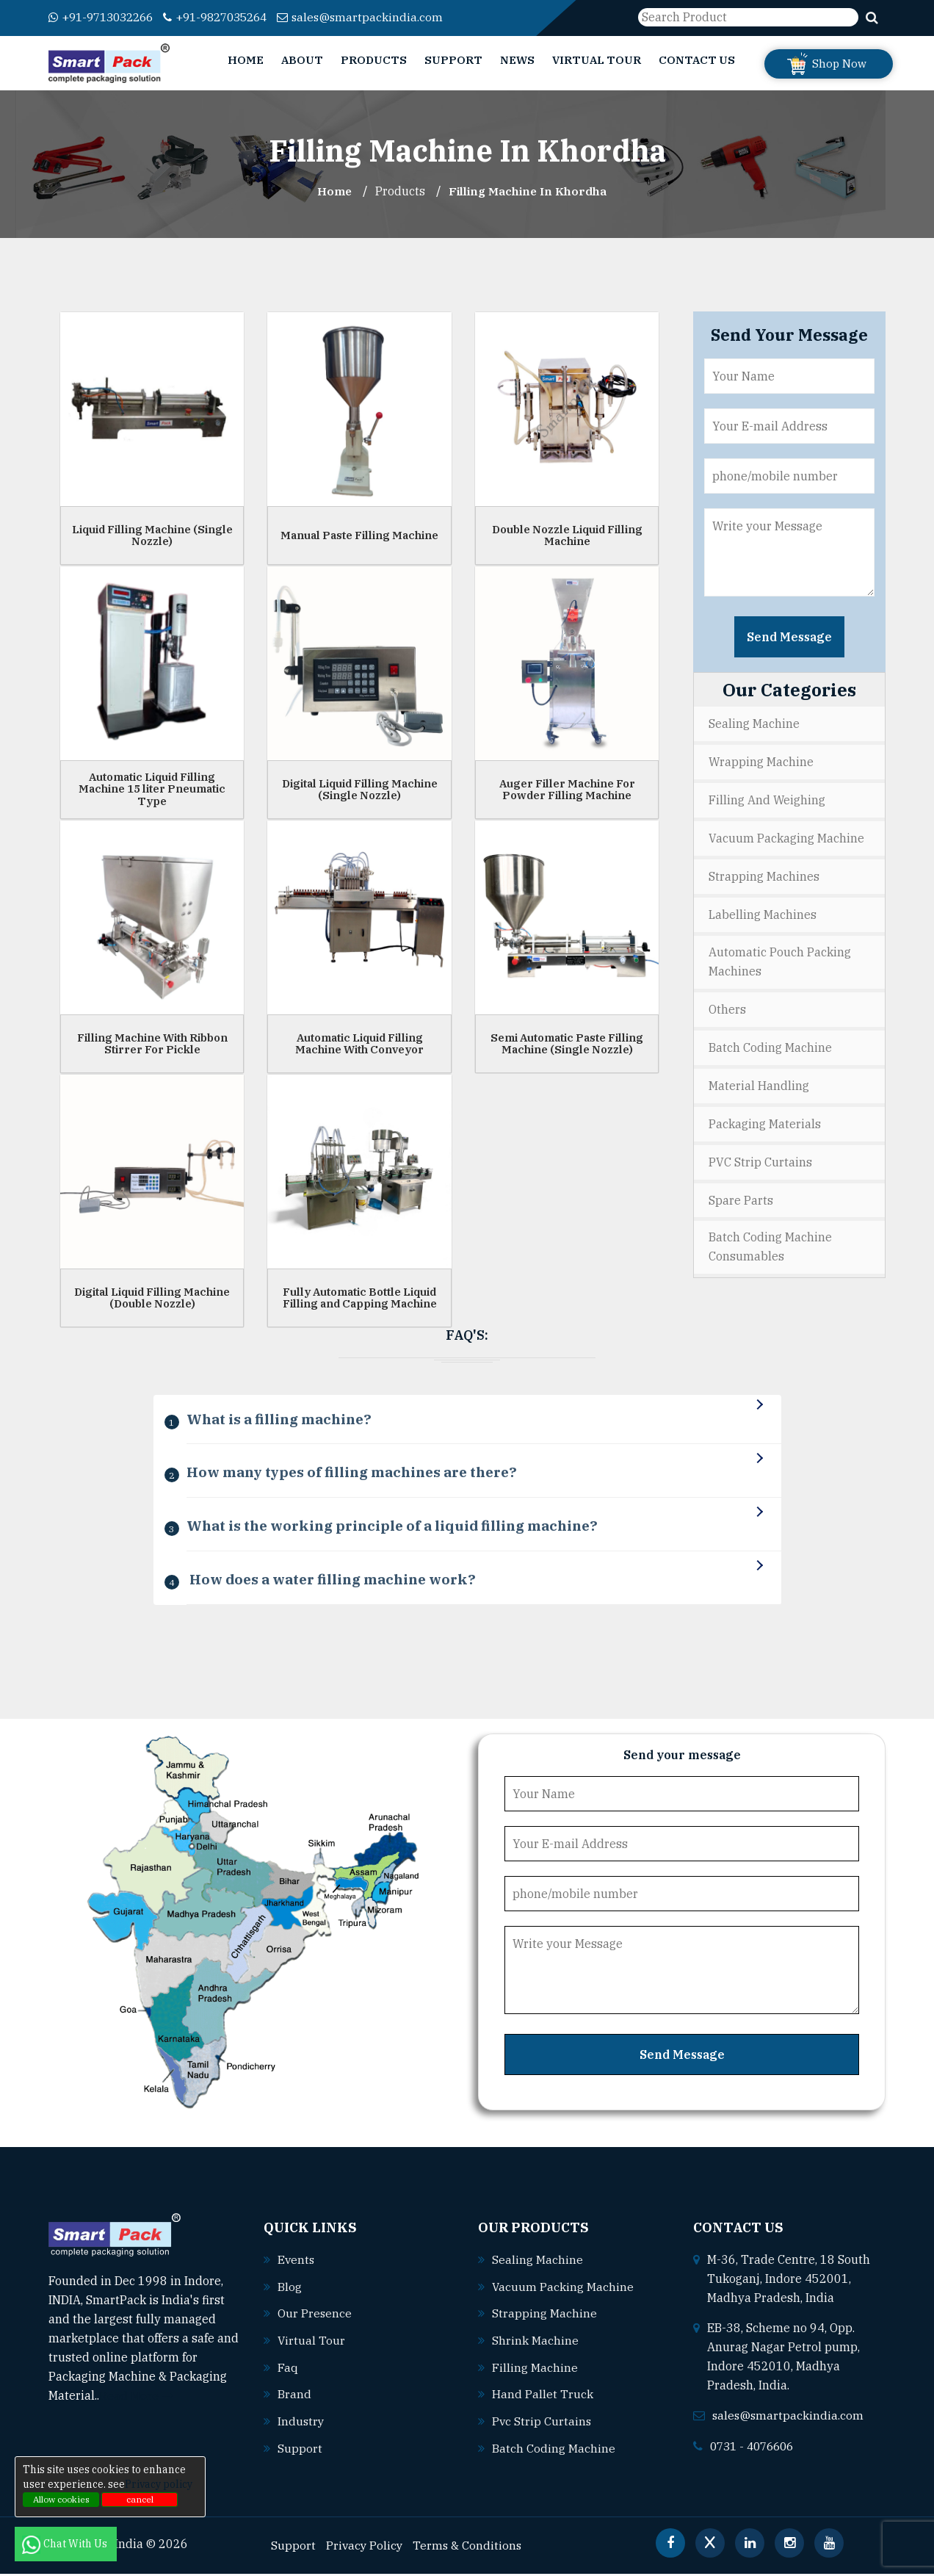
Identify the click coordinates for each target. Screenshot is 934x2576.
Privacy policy (158, 2484)
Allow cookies (61, 2499)
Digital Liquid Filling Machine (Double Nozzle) (152, 1297)
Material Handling (759, 1079)
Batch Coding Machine (770, 1042)
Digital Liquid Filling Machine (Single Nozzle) (360, 789)
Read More (136, 2401)
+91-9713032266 (105, 17)
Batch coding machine (553, 2450)
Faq (288, 2371)
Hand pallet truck (542, 2397)
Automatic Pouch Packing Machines (780, 958)
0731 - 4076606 (755, 2451)
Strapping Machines (764, 873)
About (302, 60)
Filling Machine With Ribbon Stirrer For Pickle (152, 1043)
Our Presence (315, 2318)
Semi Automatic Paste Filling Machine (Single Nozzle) (566, 1043)
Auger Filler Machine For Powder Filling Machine (567, 789)
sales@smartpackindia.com (380, 17)
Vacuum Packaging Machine (786, 836)
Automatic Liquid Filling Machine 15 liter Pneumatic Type (152, 788)
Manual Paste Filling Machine (359, 534)
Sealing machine (537, 2265)
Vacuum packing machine (563, 2291)
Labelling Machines (763, 910)
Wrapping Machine (761, 761)
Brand (294, 2397)
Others (727, 1004)
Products (374, 60)
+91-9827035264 (229, 17)
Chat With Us (65, 2543)
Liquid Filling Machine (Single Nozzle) (152, 535)
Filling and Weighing (767, 798)
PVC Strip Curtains (760, 1154)
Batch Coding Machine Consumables (770, 1239)
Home (246, 60)
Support (453, 60)
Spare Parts (741, 1192)
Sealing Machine (754, 723)
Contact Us (697, 60)
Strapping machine (544, 2318)
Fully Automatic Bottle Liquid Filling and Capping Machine (360, 1297)
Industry (301, 2424)
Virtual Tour (596, 60)
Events (297, 2265)
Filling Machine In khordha (529, 191)
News (517, 60)
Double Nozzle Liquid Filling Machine (567, 535)
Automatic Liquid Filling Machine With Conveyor (359, 1043)
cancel (139, 2499)
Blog (290, 2291)
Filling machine (535, 2371)
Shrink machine (535, 2344)
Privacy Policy (365, 2547)
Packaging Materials (765, 1117)
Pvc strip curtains (542, 2424)
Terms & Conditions (470, 2547)
